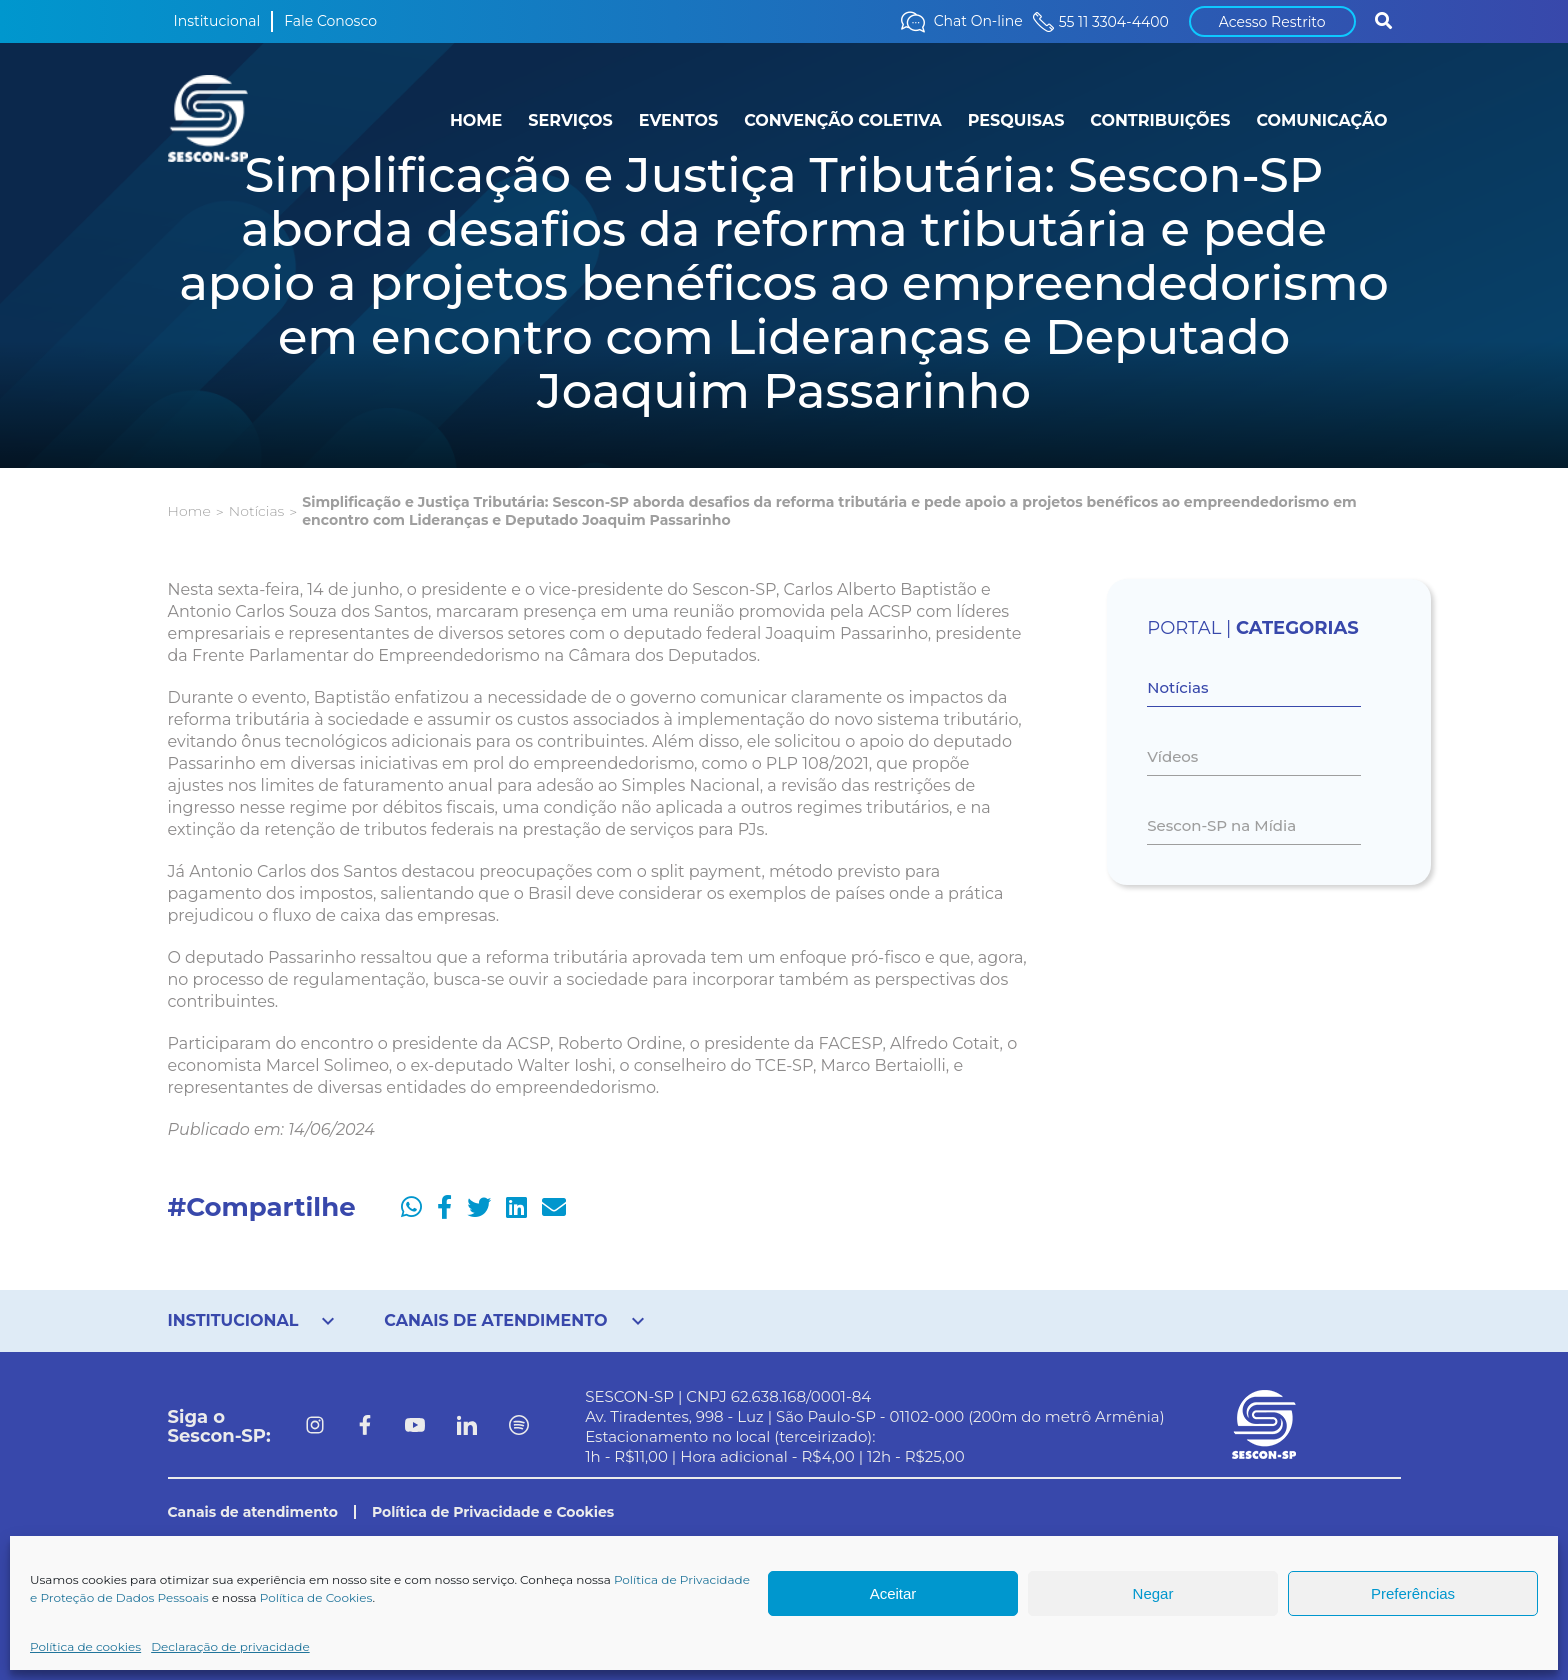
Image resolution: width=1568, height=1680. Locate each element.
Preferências (1413, 1593)
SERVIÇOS (570, 120)
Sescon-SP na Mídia (1221, 825)
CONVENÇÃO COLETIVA (843, 120)
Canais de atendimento (253, 1512)
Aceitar (893, 1593)
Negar (1153, 1593)
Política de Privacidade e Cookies (493, 1512)
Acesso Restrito (1272, 22)
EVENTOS (678, 120)
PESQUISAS (1016, 120)
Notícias (256, 511)
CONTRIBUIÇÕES (1160, 120)
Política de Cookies (316, 1597)
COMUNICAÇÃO (1321, 120)
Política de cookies (85, 1646)
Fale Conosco (330, 21)
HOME (476, 120)
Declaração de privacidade (230, 1646)
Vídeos (1172, 756)
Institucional (217, 21)
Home (189, 511)
